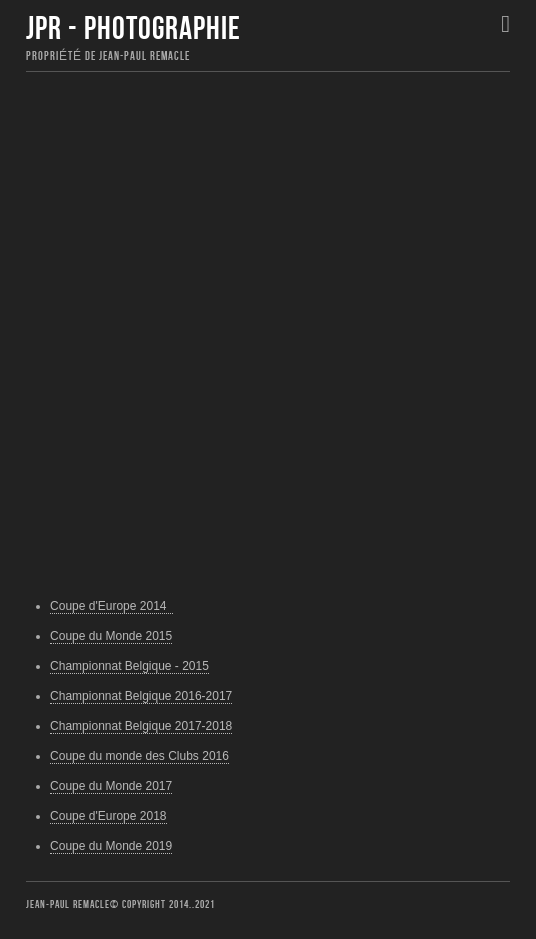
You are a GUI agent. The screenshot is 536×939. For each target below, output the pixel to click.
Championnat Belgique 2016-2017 (141, 696)
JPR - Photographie (133, 29)
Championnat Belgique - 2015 (129, 666)
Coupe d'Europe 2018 (108, 816)
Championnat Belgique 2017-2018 (141, 726)
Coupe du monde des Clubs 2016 (139, 756)
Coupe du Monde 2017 (111, 786)
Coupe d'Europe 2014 (111, 606)
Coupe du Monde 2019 (111, 846)
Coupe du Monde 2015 (111, 636)
